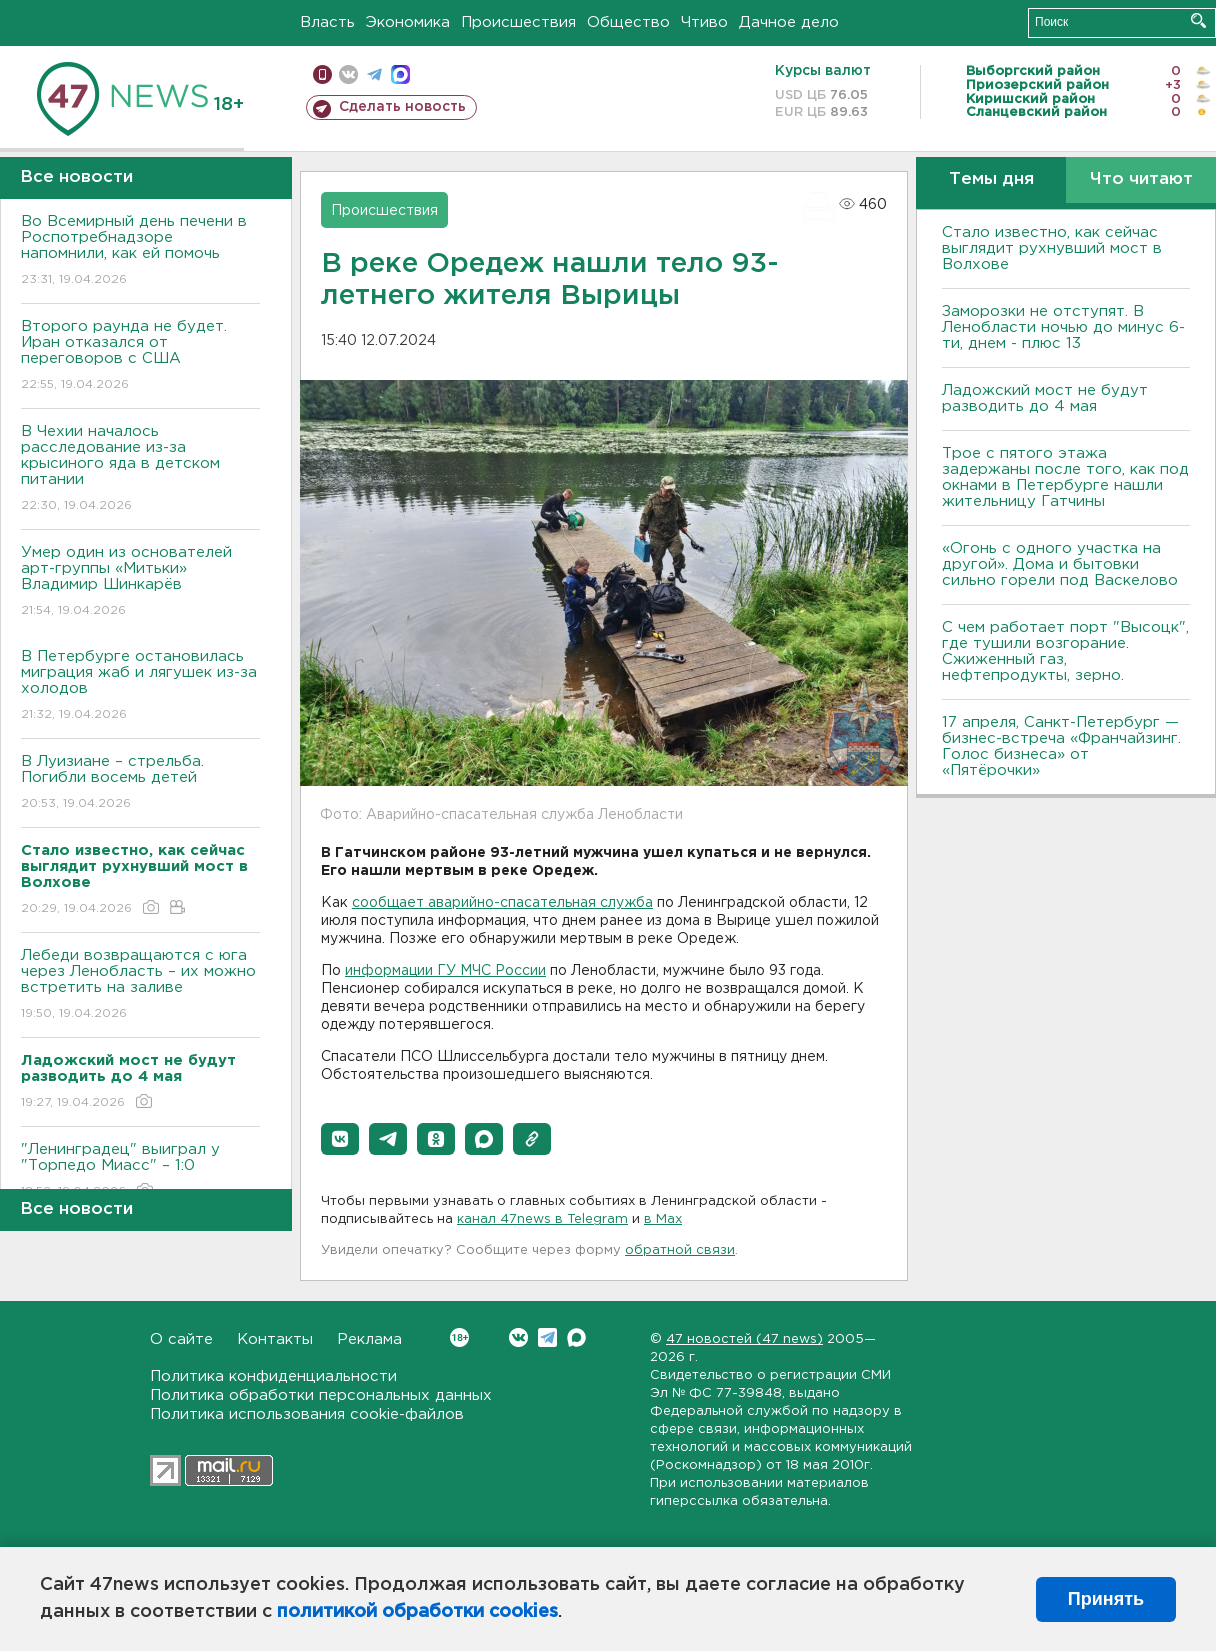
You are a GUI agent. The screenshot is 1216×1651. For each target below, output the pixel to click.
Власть (327, 22)
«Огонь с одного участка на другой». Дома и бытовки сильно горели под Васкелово (1060, 564)
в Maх (663, 1219)
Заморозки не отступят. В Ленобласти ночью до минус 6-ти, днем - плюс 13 (1063, 327)
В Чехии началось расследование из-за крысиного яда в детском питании (140, 469)
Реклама (369, 1339)
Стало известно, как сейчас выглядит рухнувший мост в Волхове (1052, 248)
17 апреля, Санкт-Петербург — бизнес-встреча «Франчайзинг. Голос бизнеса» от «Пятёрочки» (1061, 746)
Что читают (1141, 179)
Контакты (275, 1339)
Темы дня (991, 179)
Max (576, 1337)
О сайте (181, 1339)
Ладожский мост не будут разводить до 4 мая (1045, 398)
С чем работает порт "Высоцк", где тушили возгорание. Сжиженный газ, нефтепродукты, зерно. (1065, 651)
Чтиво (704, 22)
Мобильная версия (322, 74)
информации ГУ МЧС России (445, 971)
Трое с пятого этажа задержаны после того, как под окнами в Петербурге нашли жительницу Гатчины (1065, 477)
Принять (1106, 1599)
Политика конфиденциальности (273, 1376)
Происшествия (518, 22)
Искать (1198, 20)
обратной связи (680, 1250)
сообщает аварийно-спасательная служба (502, 903)
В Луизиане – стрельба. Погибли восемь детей (140, 783)
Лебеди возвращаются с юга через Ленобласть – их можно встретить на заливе (140, 985)
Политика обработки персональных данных (321, 1395)
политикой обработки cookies (417, 1612)
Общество (628, 22)
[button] (340, 1139)
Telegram (547, 1337)
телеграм (374, 74)
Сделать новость (402, 107)
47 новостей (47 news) (744, 1339)
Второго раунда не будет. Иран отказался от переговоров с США (140, 356)
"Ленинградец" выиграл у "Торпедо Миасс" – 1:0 (140, 1171)
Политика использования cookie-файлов (307, 1414)
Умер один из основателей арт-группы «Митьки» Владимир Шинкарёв (140, 582)
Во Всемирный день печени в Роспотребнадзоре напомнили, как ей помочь (140, 251)
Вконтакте (459, 1337)
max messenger (400, 74)
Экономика (408, 22)
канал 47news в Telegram (542, 1219)
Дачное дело (789, 22)
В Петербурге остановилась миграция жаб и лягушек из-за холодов (140, 686)
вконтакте (348, 74)
